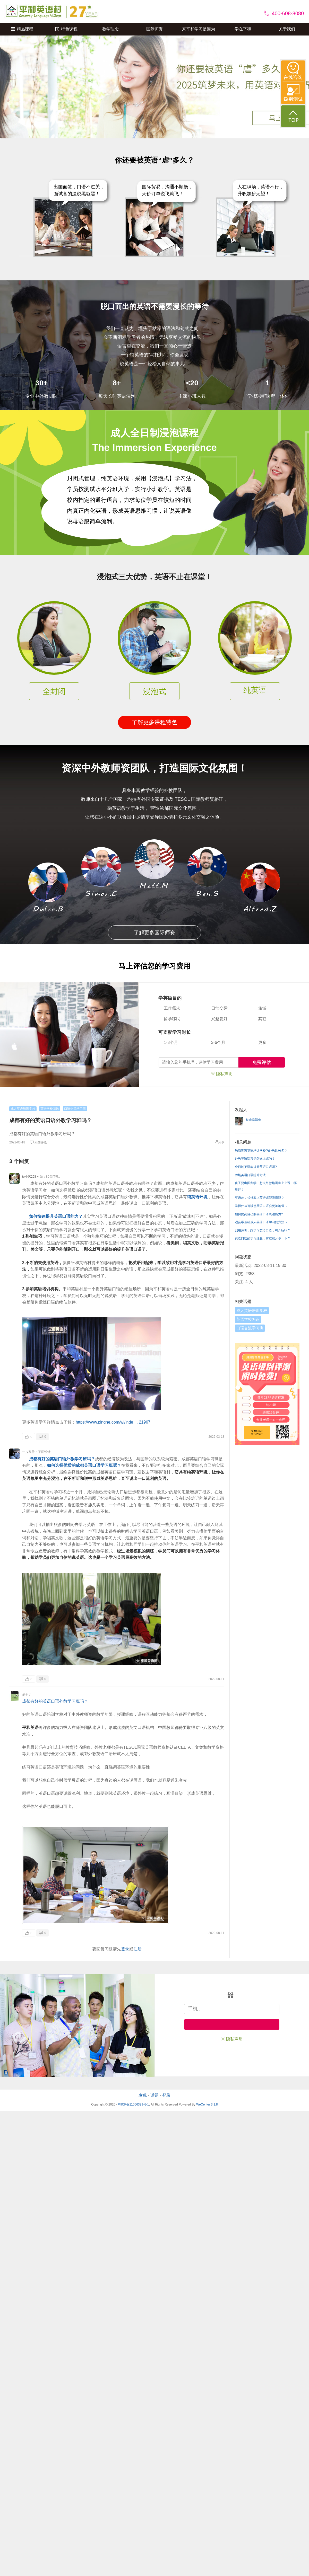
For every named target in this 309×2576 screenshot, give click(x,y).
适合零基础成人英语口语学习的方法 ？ (261, 1222)
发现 (143, 2095)
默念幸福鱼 (253, 1120)
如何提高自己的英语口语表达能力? (259, 1214)
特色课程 (66, 29)
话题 (154, 2095)
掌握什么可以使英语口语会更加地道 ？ (261, 1206)
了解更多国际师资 (154, 932)
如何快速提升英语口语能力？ (56, 1216)
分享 (218, 1142)
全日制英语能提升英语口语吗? (256, 1167)
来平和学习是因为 (198, 29)
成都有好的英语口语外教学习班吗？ (62, 1459)
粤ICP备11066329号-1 (133, 2104)
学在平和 (243, 29)
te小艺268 (29, 1176)
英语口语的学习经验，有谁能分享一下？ (262, 1238)
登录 (125, 1949)
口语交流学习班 (75, 1109)
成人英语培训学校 (23, 1109)
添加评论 (38, 1142)
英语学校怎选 (49, 1109)
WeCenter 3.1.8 (207, 2104)
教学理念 (110, 29)
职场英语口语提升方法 (250, 1175)
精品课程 (22, 29)
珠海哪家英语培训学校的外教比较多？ (261, 1150)
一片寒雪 (28, 1452)
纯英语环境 (197, 1197)
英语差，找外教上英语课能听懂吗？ (259, 1198)
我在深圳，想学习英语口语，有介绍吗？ (262, 1230)
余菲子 (26, 1694)
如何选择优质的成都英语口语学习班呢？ (84, 1465)
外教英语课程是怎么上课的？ (255, 1158)
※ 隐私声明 (222, 1074)
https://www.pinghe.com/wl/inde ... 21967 (113, 1422)
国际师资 (154, 29)
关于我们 (287, 29)
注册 (137, 1949)
